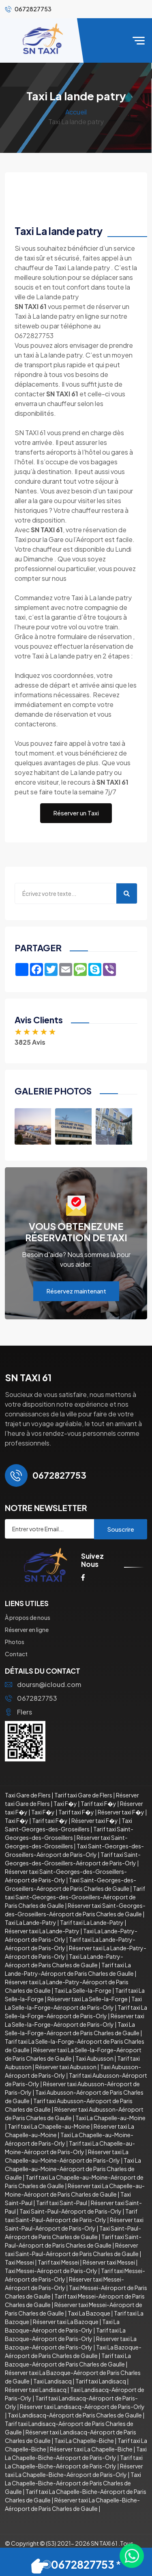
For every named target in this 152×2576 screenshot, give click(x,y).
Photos (14, 1641)
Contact (16, 1653)
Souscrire (120, 1529)
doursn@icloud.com (43, 1684)
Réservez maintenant (76, 1291)
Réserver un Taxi (76, 813)
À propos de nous (27, 1617)
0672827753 (31, 1698)
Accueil (76, 112)
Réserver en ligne (27, 1629)
